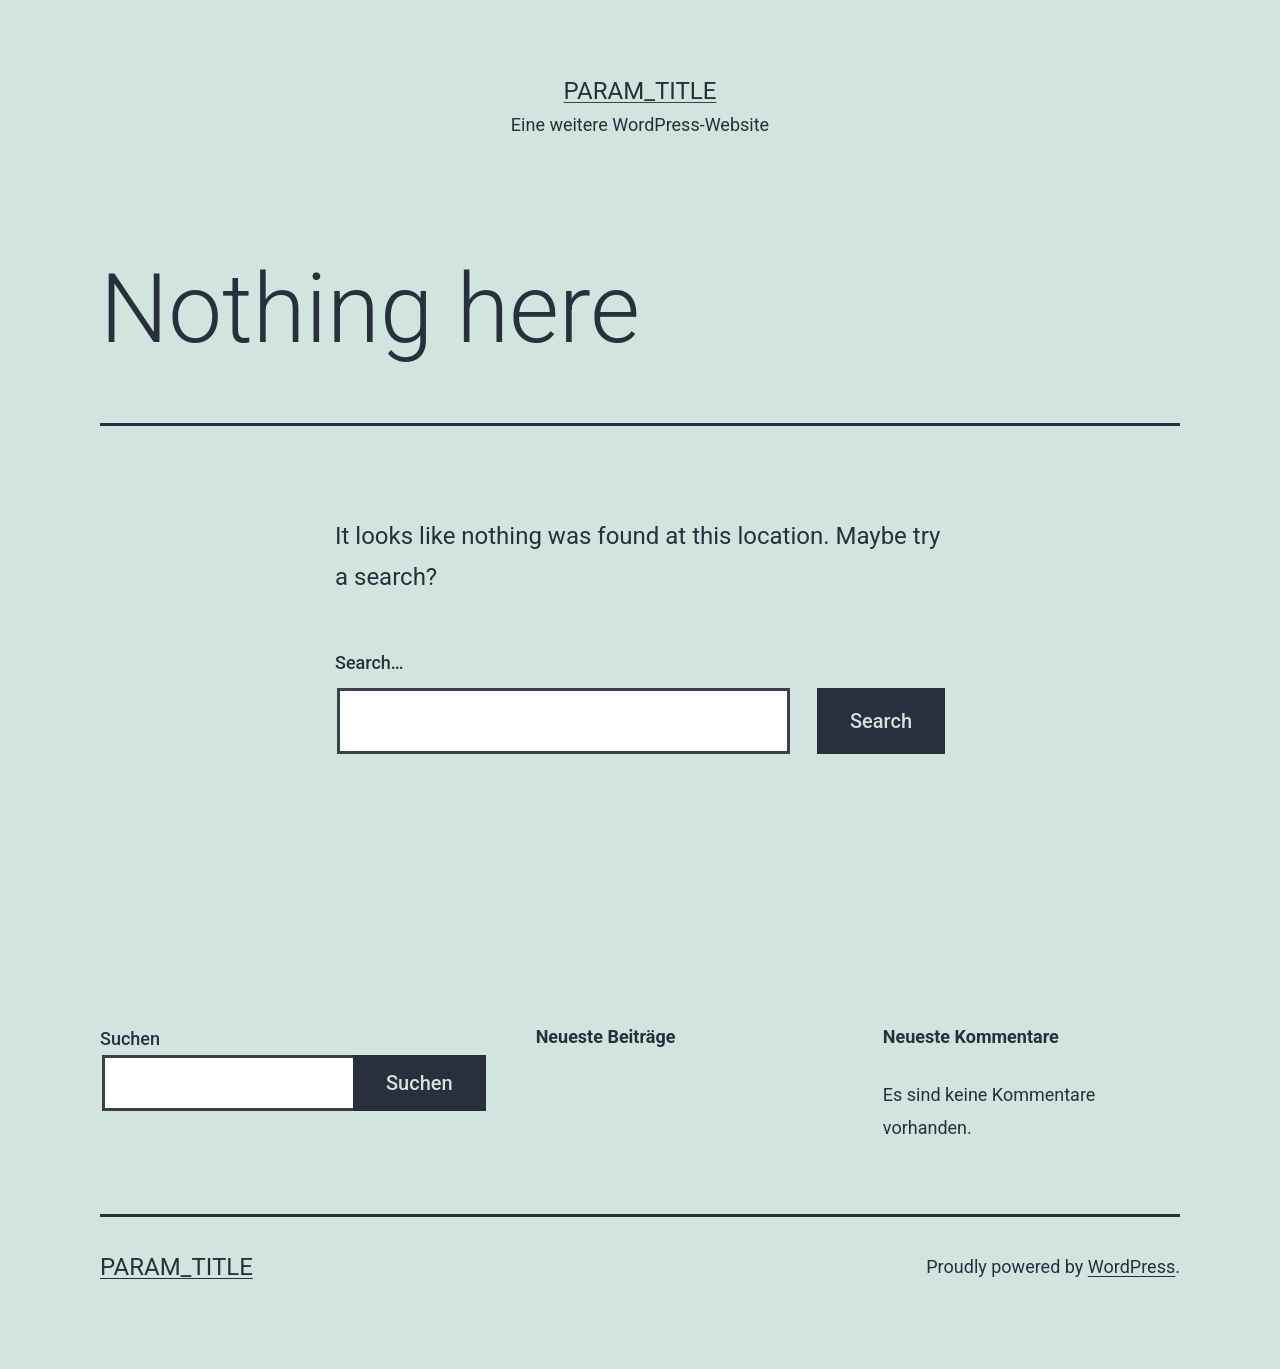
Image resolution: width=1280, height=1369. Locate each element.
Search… (369, 662)
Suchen (130, 1038)
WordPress (1131, 1266)
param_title (640, 91)
